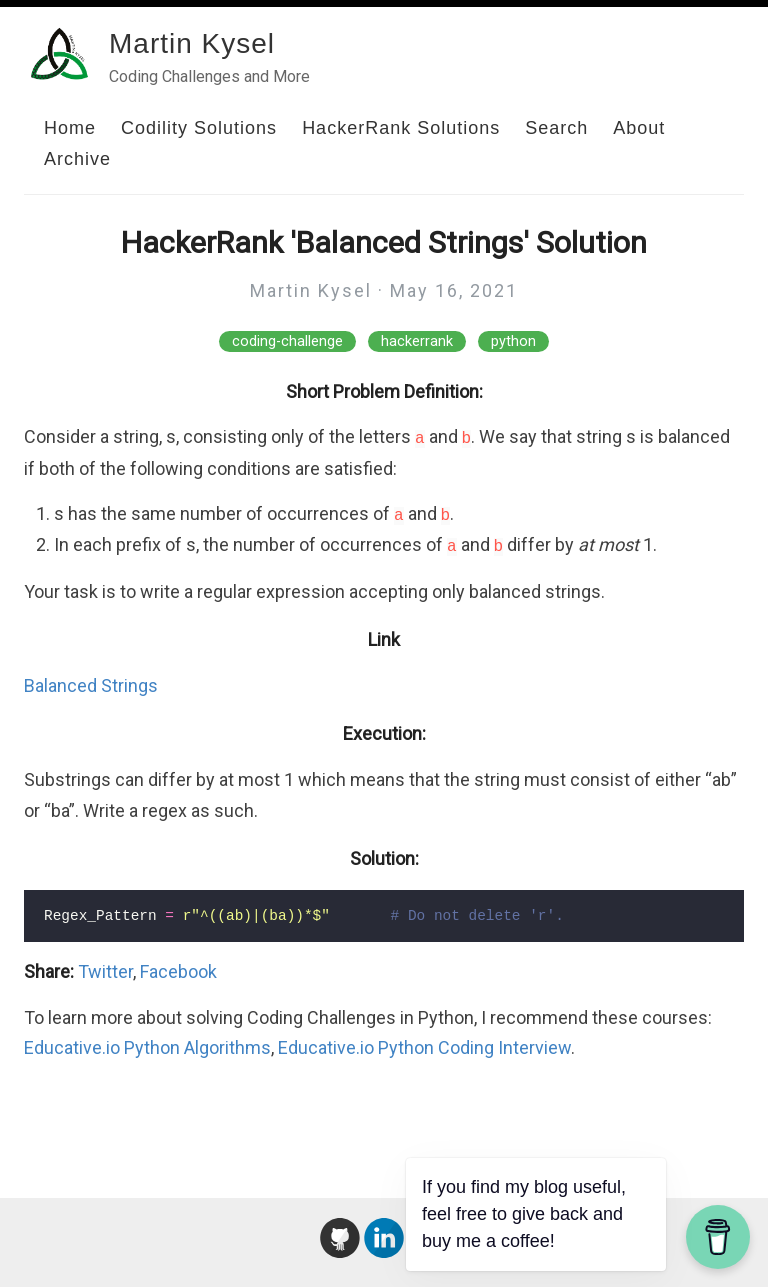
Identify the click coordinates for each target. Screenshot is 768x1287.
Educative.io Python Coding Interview (424, 1047)
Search (556, 128)
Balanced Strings (91, 685)
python (513, 341)
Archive (77, 159)
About (639, 128)
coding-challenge (287, 341)
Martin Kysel (192, 43)
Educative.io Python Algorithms (147, 1047)
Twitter (105, 971)
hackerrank (417, 341)
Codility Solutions (199, 128)
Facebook (178, 971)
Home (70, 128)
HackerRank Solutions (401, 128)
